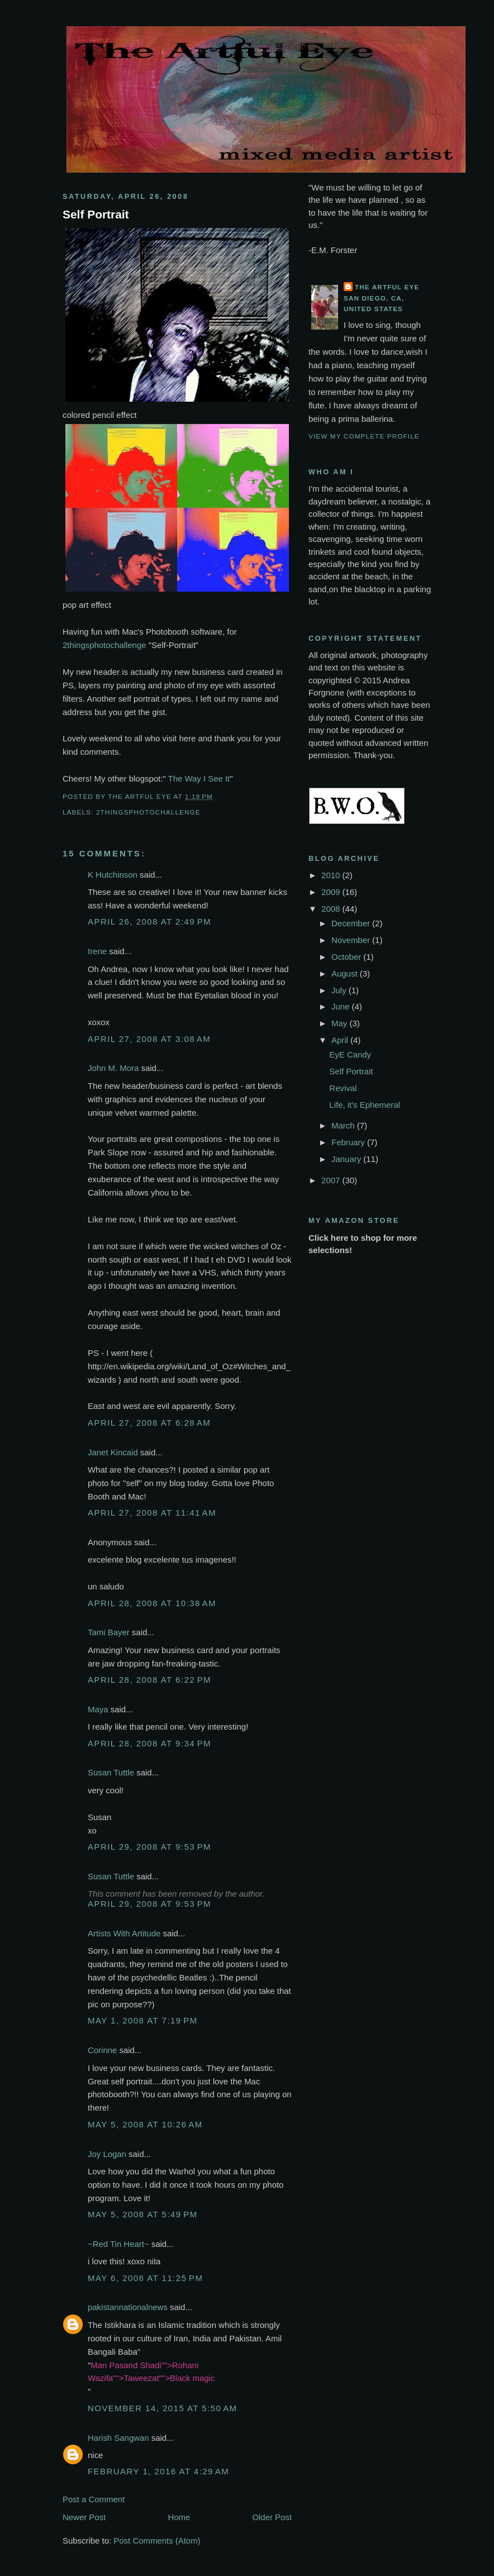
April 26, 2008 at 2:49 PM (149, 921)
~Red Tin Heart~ (118, 2244)
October (347, 956)
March (344, 1125)
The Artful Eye (387, 287)
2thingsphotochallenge (104, 645)
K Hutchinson (112, 874)
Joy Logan (107, 2154)
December (351, 923)
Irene (97, 951)
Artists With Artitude (124, 1933)
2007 (331, 1180)
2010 (331, 875)
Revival (343, 1088)
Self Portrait (96, 214)
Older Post (272, 2517)
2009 (331, 892)
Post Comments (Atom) (156, 2540)
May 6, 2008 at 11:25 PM (145, 2278)
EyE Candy (350, 1054)
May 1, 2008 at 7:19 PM (143, 2020)
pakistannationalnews (128, 2307)
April (340, 1040)
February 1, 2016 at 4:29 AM (158, 2471)
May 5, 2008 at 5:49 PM (143, 2214)
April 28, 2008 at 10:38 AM (152, 1603)
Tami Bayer (109, 1632)
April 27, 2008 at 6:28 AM (149, 1422)
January (347, 1159)
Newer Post (84, 2517)
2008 (331, 908)
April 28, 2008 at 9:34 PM (149, 1743)
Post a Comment (94, 2499)
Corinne (102, 2050)
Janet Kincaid (113, 1452)
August (345, 973)
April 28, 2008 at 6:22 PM (149, 1679)
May (340, 1023)
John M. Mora (113, 1068)
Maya (98, 1709)
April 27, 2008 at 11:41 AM (152, 1512)
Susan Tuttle (111, 1772)
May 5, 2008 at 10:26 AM (145, 2124)
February (349, 1142)
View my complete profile (364, 436)
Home (179, 2517)
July (340, 990)
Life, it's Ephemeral (364, 1105)
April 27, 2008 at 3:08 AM (149, 1039)
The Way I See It (199, 778)
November (351, 940)
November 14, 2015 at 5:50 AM (163, 2408)
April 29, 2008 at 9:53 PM (149, 1846)
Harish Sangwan (118, 2437)
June (341, 1006)
